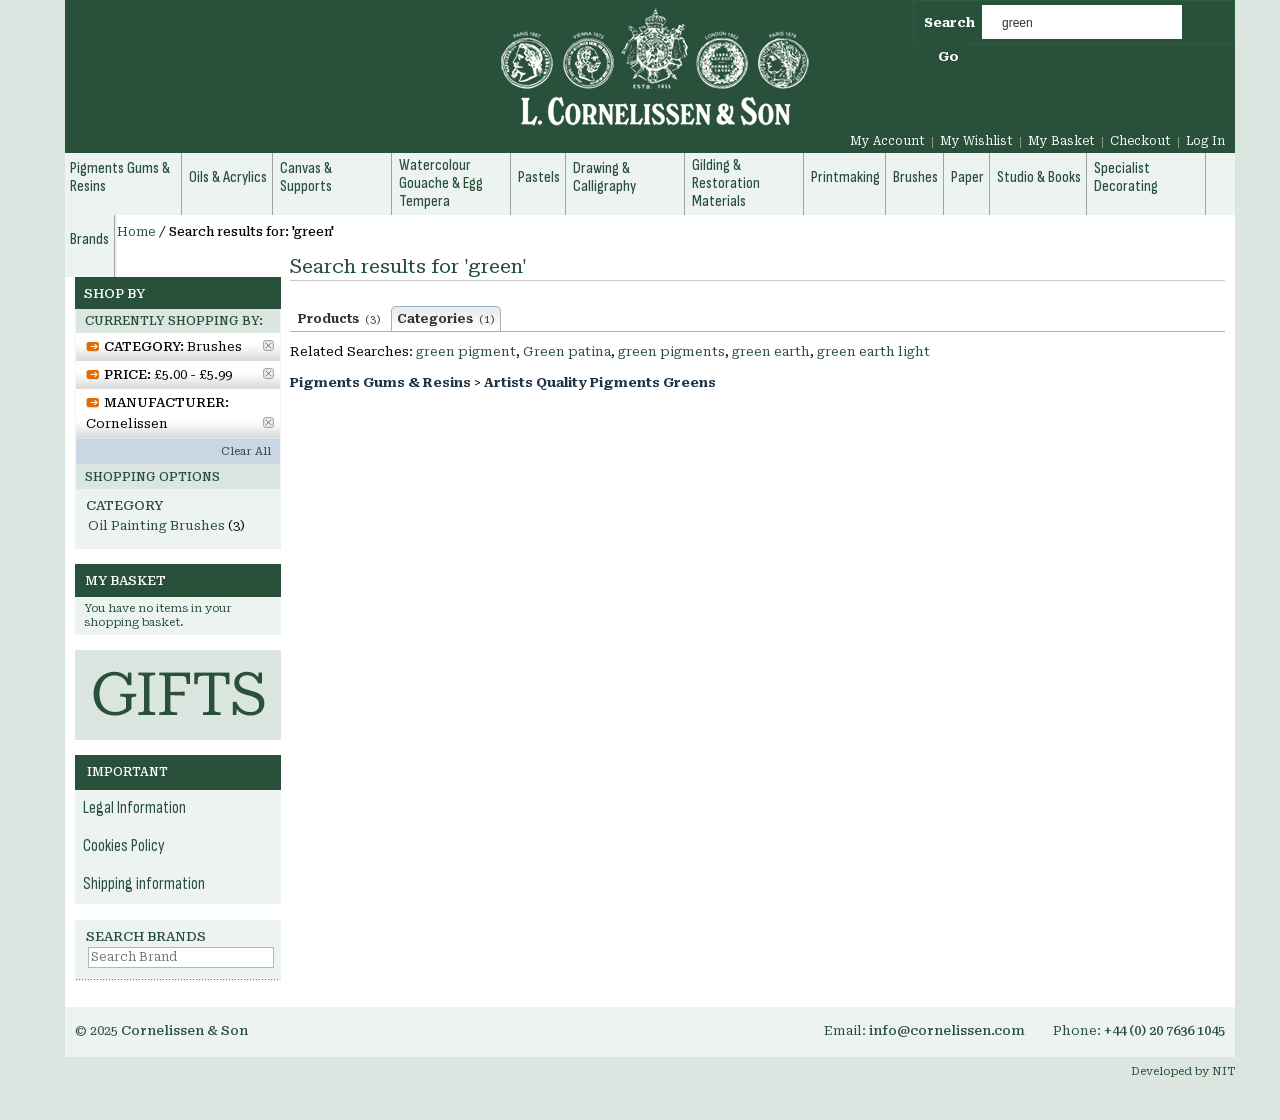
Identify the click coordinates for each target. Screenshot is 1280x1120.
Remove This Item (268, 345)
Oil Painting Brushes (156, 525)
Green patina (567, 351)
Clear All (246, 451)
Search (949, 22)
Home (136, 232)
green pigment (466, 351)
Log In (1205, 141)
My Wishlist (976, 141)
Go (948, 56)
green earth (771, 351)
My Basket (1061, 141)
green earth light (873, 351)
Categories (446, 319)
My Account (887, 141)
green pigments (671, 351)
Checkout (1140, 141)
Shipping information (144, 884)
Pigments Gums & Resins (380, 382)
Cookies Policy (124, 846)
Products (339, 319)
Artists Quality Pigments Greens (600, 382)
